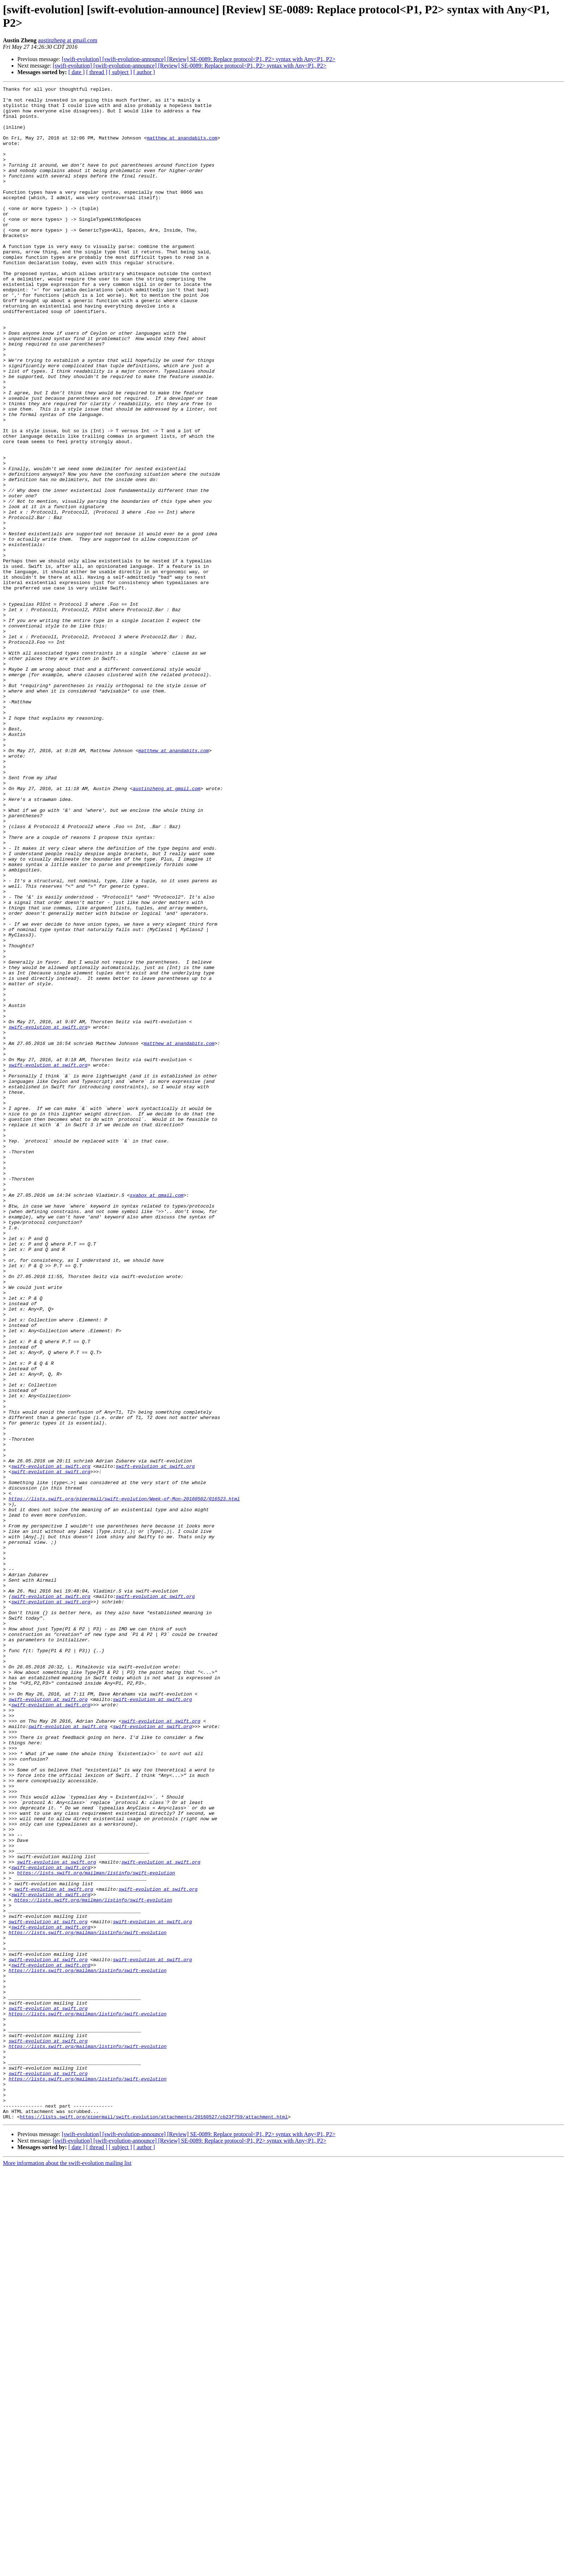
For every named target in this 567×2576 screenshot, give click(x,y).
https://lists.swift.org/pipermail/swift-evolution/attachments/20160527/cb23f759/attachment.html (154, 2523)
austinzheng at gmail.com (67, 40)
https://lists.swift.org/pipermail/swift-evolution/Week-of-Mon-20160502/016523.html (124, 1781)
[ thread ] (96, 72)
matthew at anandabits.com (182, 148)
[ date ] (76, 72)
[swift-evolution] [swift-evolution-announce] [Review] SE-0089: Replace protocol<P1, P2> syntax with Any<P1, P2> (199, 59)
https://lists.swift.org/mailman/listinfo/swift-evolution (96, 2230)
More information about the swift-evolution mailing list (67, 2570)
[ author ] (144, 72)
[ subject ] (120, 72)
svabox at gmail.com (156, 1417)
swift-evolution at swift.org (48, 1215)
